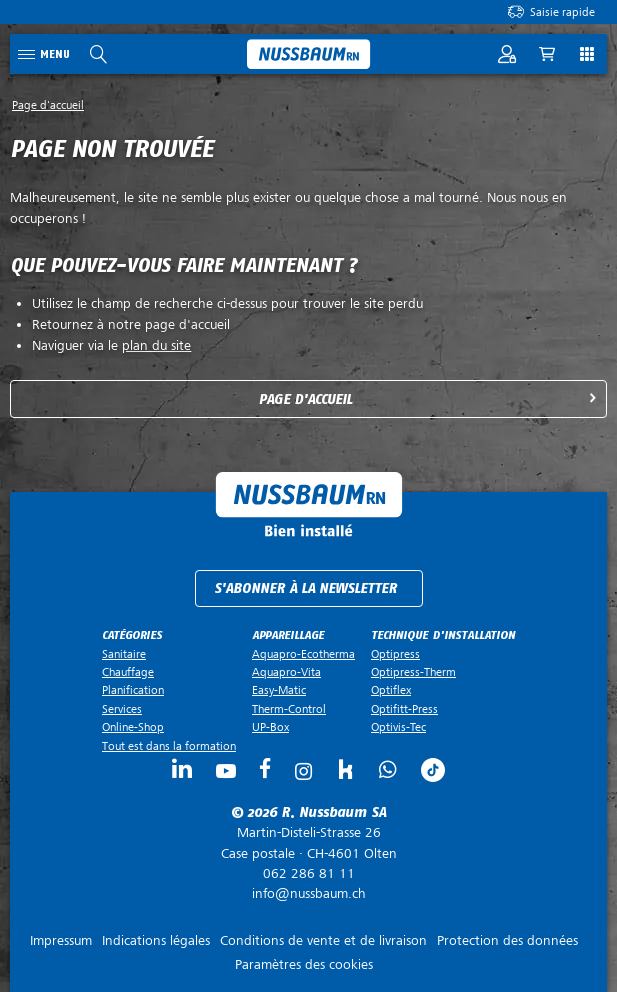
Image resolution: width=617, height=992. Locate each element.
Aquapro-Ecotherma (303, 654)
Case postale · (308, 843)
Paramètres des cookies (304, 964)
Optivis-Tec (398, 727)
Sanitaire (124, 654)
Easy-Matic (279, 690)
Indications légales (156, 940)
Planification (133, 690)
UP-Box (270, 727)
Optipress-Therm (413, 672)
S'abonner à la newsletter (305, 588)
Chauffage (128, 672)
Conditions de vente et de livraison (323, 940)
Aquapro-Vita (286, 672)
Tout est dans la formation (169, 746)
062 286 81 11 (309, 873)
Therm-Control (289, 709)
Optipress (395, 654)
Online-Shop (133, 727)
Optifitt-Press (404, 709)
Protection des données (507, 940)
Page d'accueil (305, 399)
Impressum (61, 940)
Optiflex (391, 690)
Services (122, 709)
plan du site (156, 345)
